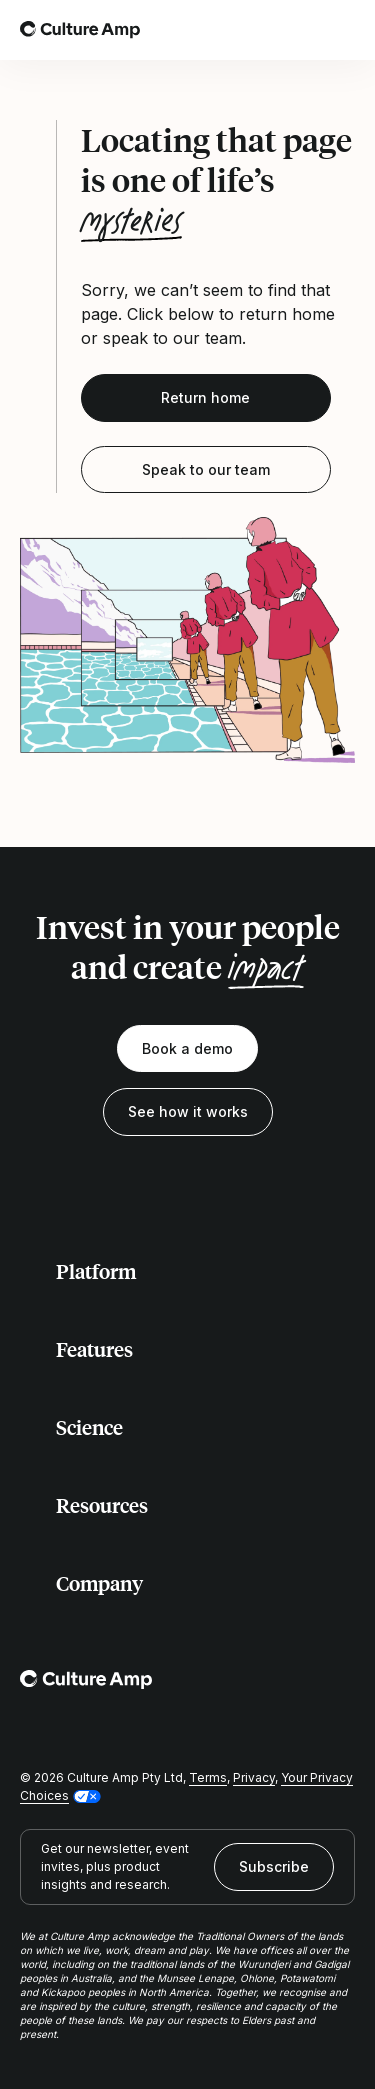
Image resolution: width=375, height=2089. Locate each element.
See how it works (188, 1111)
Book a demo (187, 1048)
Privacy (254, 1777)
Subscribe (274, 1866)
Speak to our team (206, 469)
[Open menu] (343, 30)
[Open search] (299, 30)
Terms (208, 1777)
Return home (205, 397)
